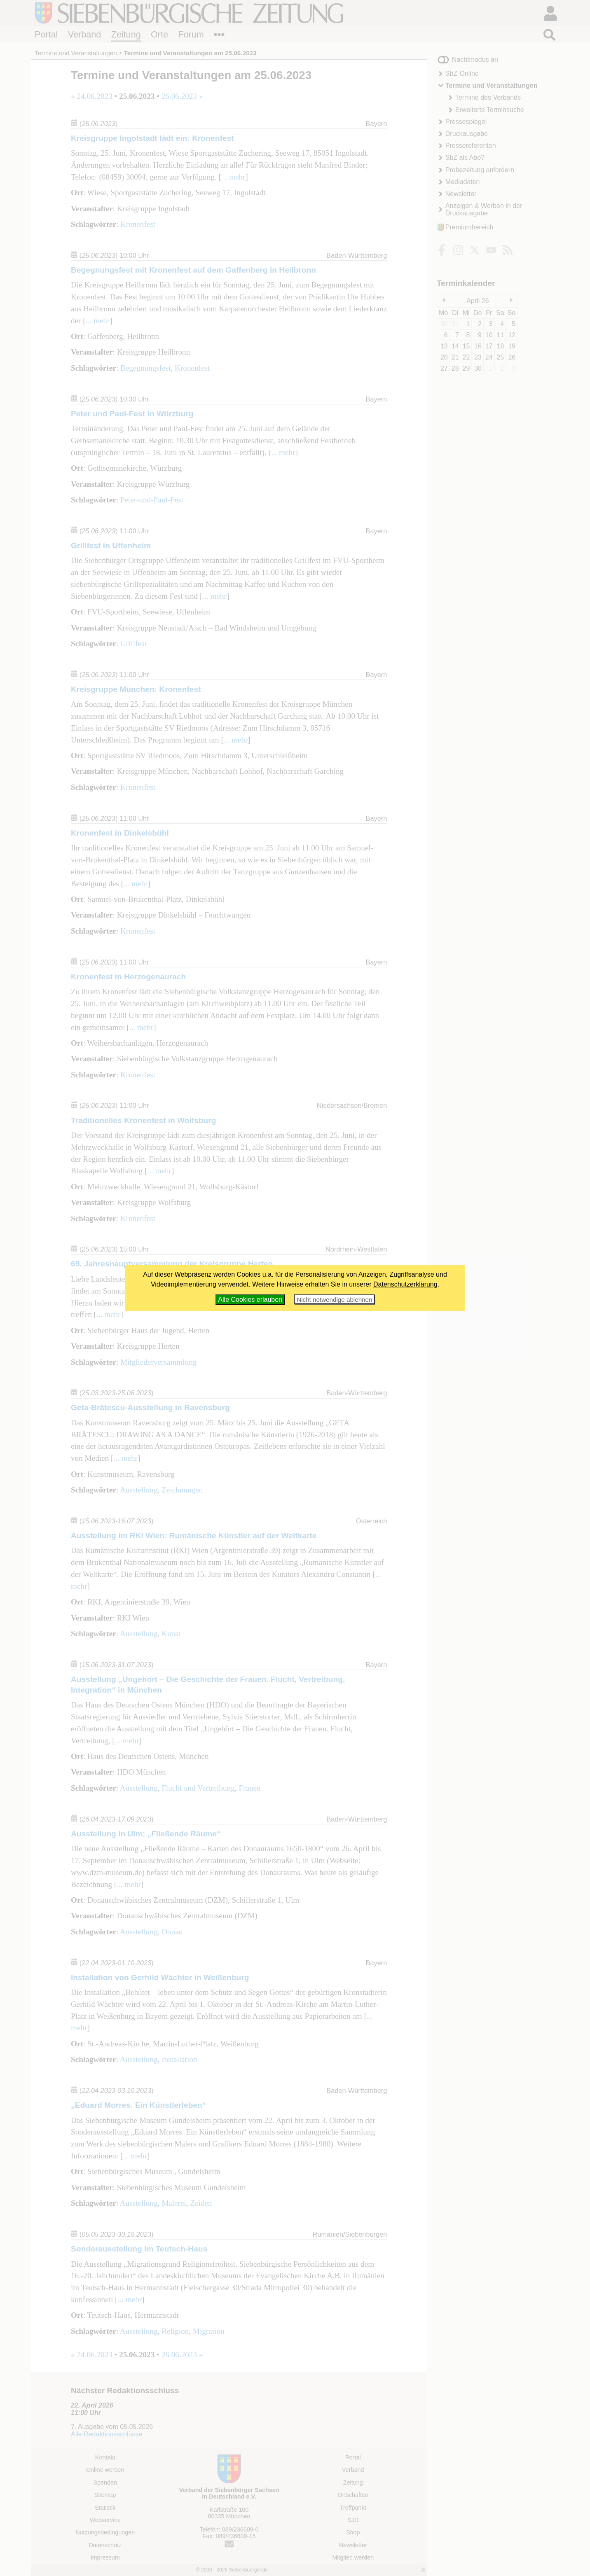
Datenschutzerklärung (405, 1284)
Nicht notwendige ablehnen (334, 1299)
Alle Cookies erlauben (250, 1299)
